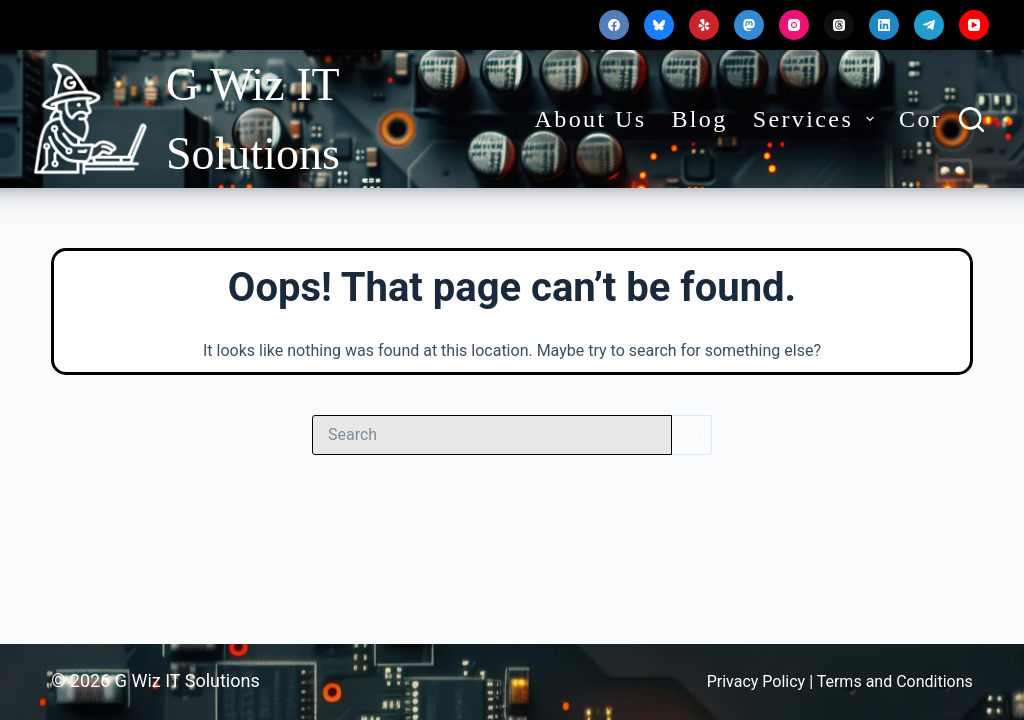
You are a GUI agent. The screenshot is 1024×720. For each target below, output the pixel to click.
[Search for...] (492, 435)
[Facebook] (614, 25)
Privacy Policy (758, 681)
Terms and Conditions (895, 681)
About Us (591, 119)
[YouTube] (974, 25)
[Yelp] (704, 25)
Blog (699, 119)
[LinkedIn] (884, 25)
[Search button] (692, 435)
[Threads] (839, 25)
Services (817, 119)
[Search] (971, 119)
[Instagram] (794, 25)
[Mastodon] (749, 25)
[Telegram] (929, 25)
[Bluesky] (659, 25)
